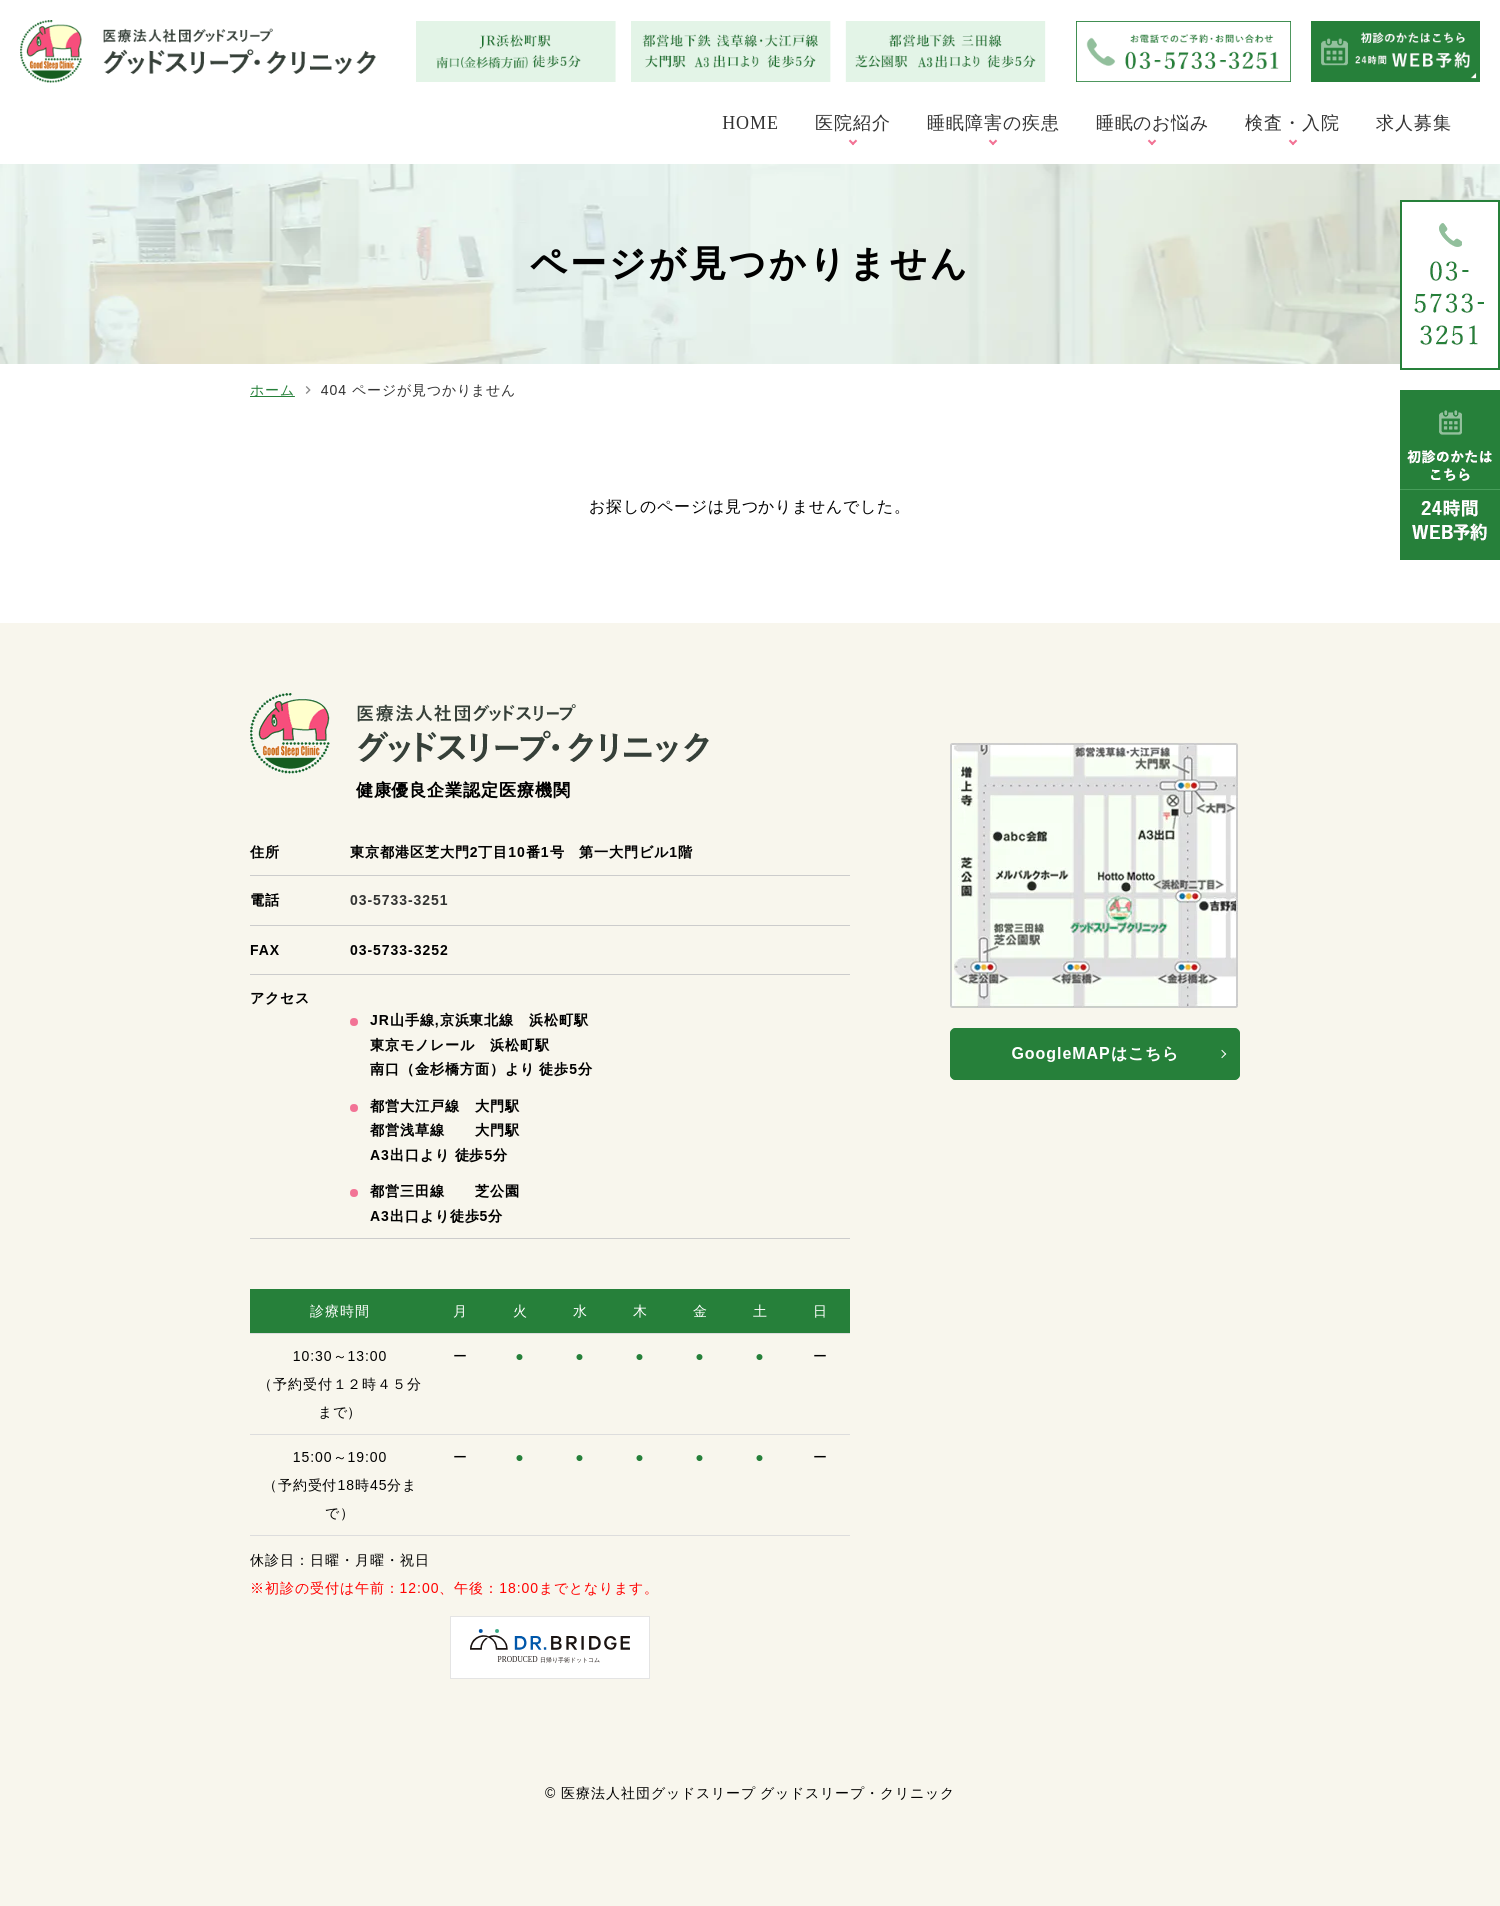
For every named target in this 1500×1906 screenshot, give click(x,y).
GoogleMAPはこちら (1094, 1053)
